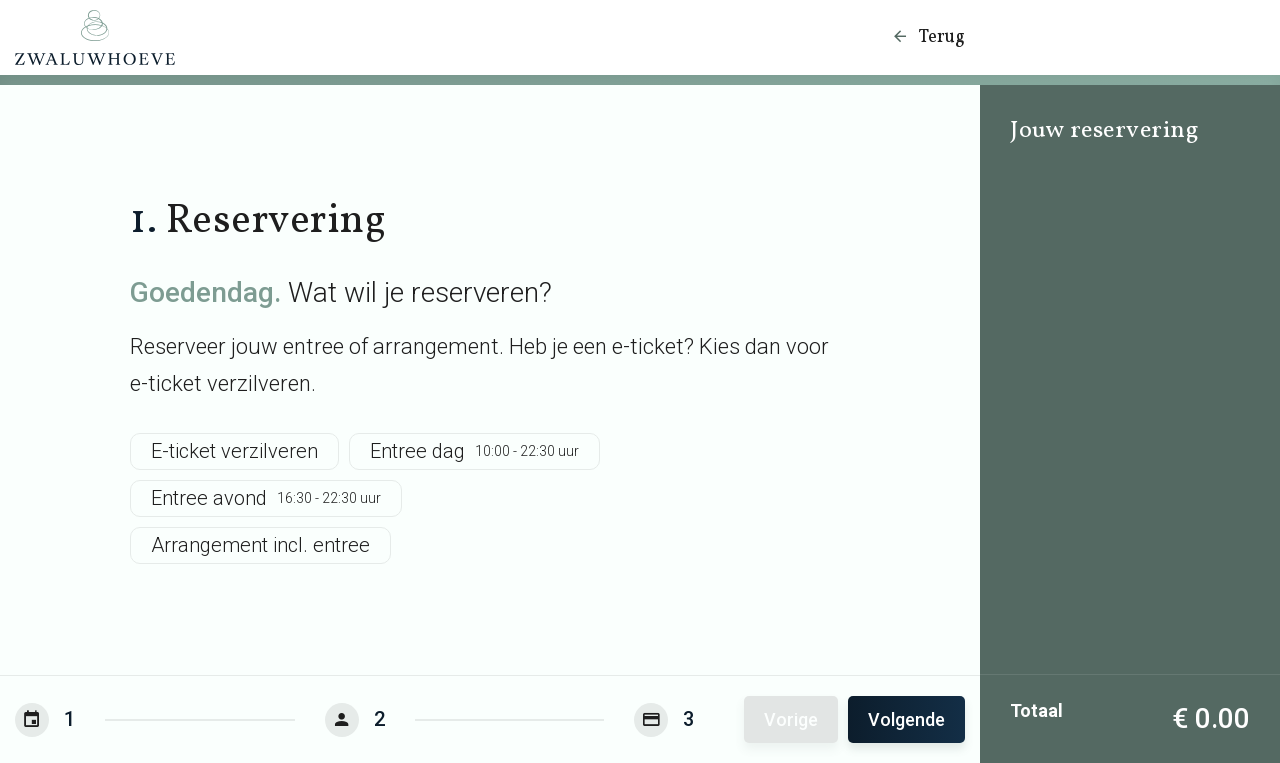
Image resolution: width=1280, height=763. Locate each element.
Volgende (906, 719)
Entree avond (266, 498)
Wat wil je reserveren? (341, 292)
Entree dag (474, 451)
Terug (928, 37)
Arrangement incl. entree (260, 545)
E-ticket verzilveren (234, 451)
